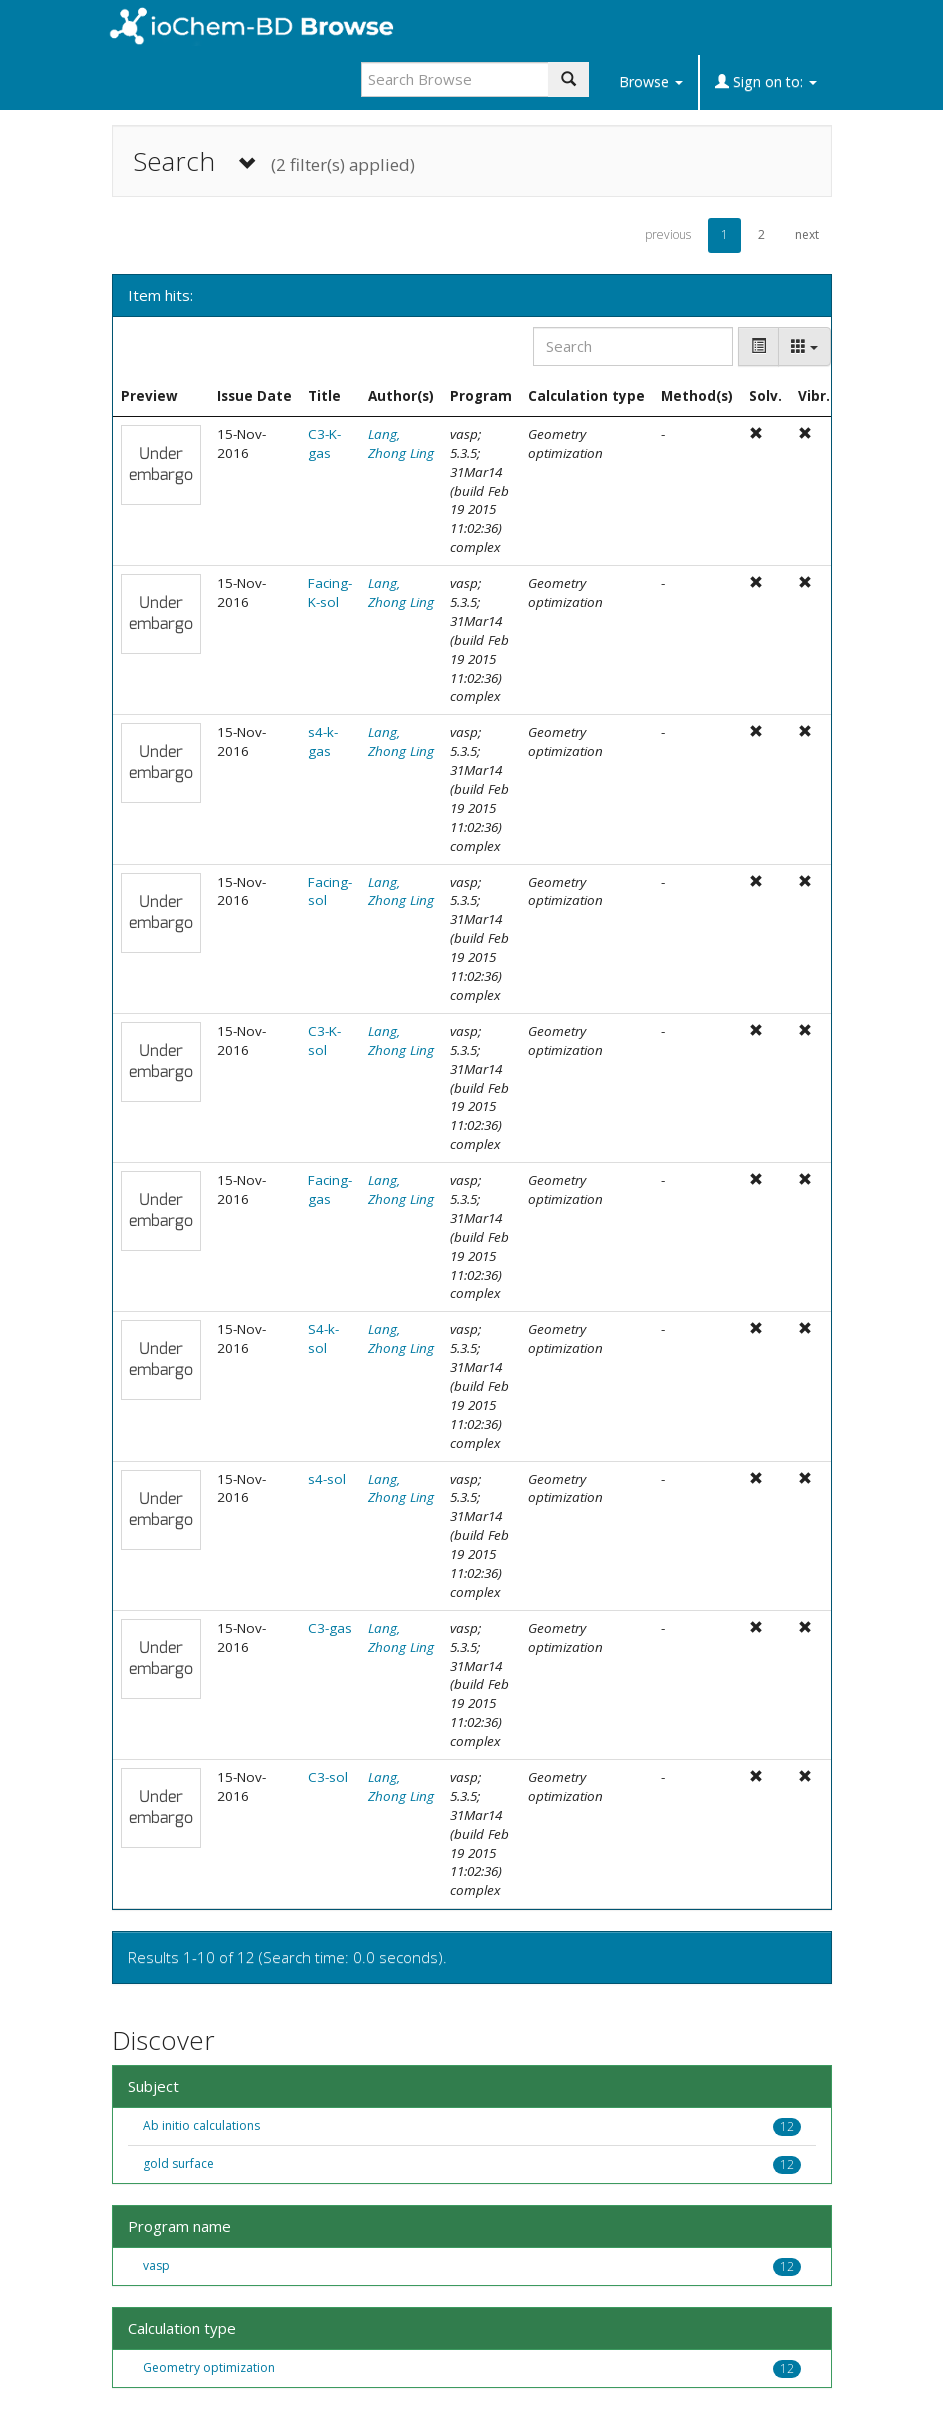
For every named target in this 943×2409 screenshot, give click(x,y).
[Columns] (804, 346)
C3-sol (328, 1777)
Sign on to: (766, 81)
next (807, 234)
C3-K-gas (324, 443)
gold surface (178, 2163)
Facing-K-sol (330, 592)
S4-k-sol (323, 1338)
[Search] (633, 346)
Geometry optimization (209, 2367)
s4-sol (327, 1479)
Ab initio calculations (201, 2125)
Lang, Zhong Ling (401, 443)
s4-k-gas (323, 741)
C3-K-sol (324, 1040)
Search (274, 161)
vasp (156, 2265)
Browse (651, 81)
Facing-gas (330, 1189)
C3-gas (330, 1628)
